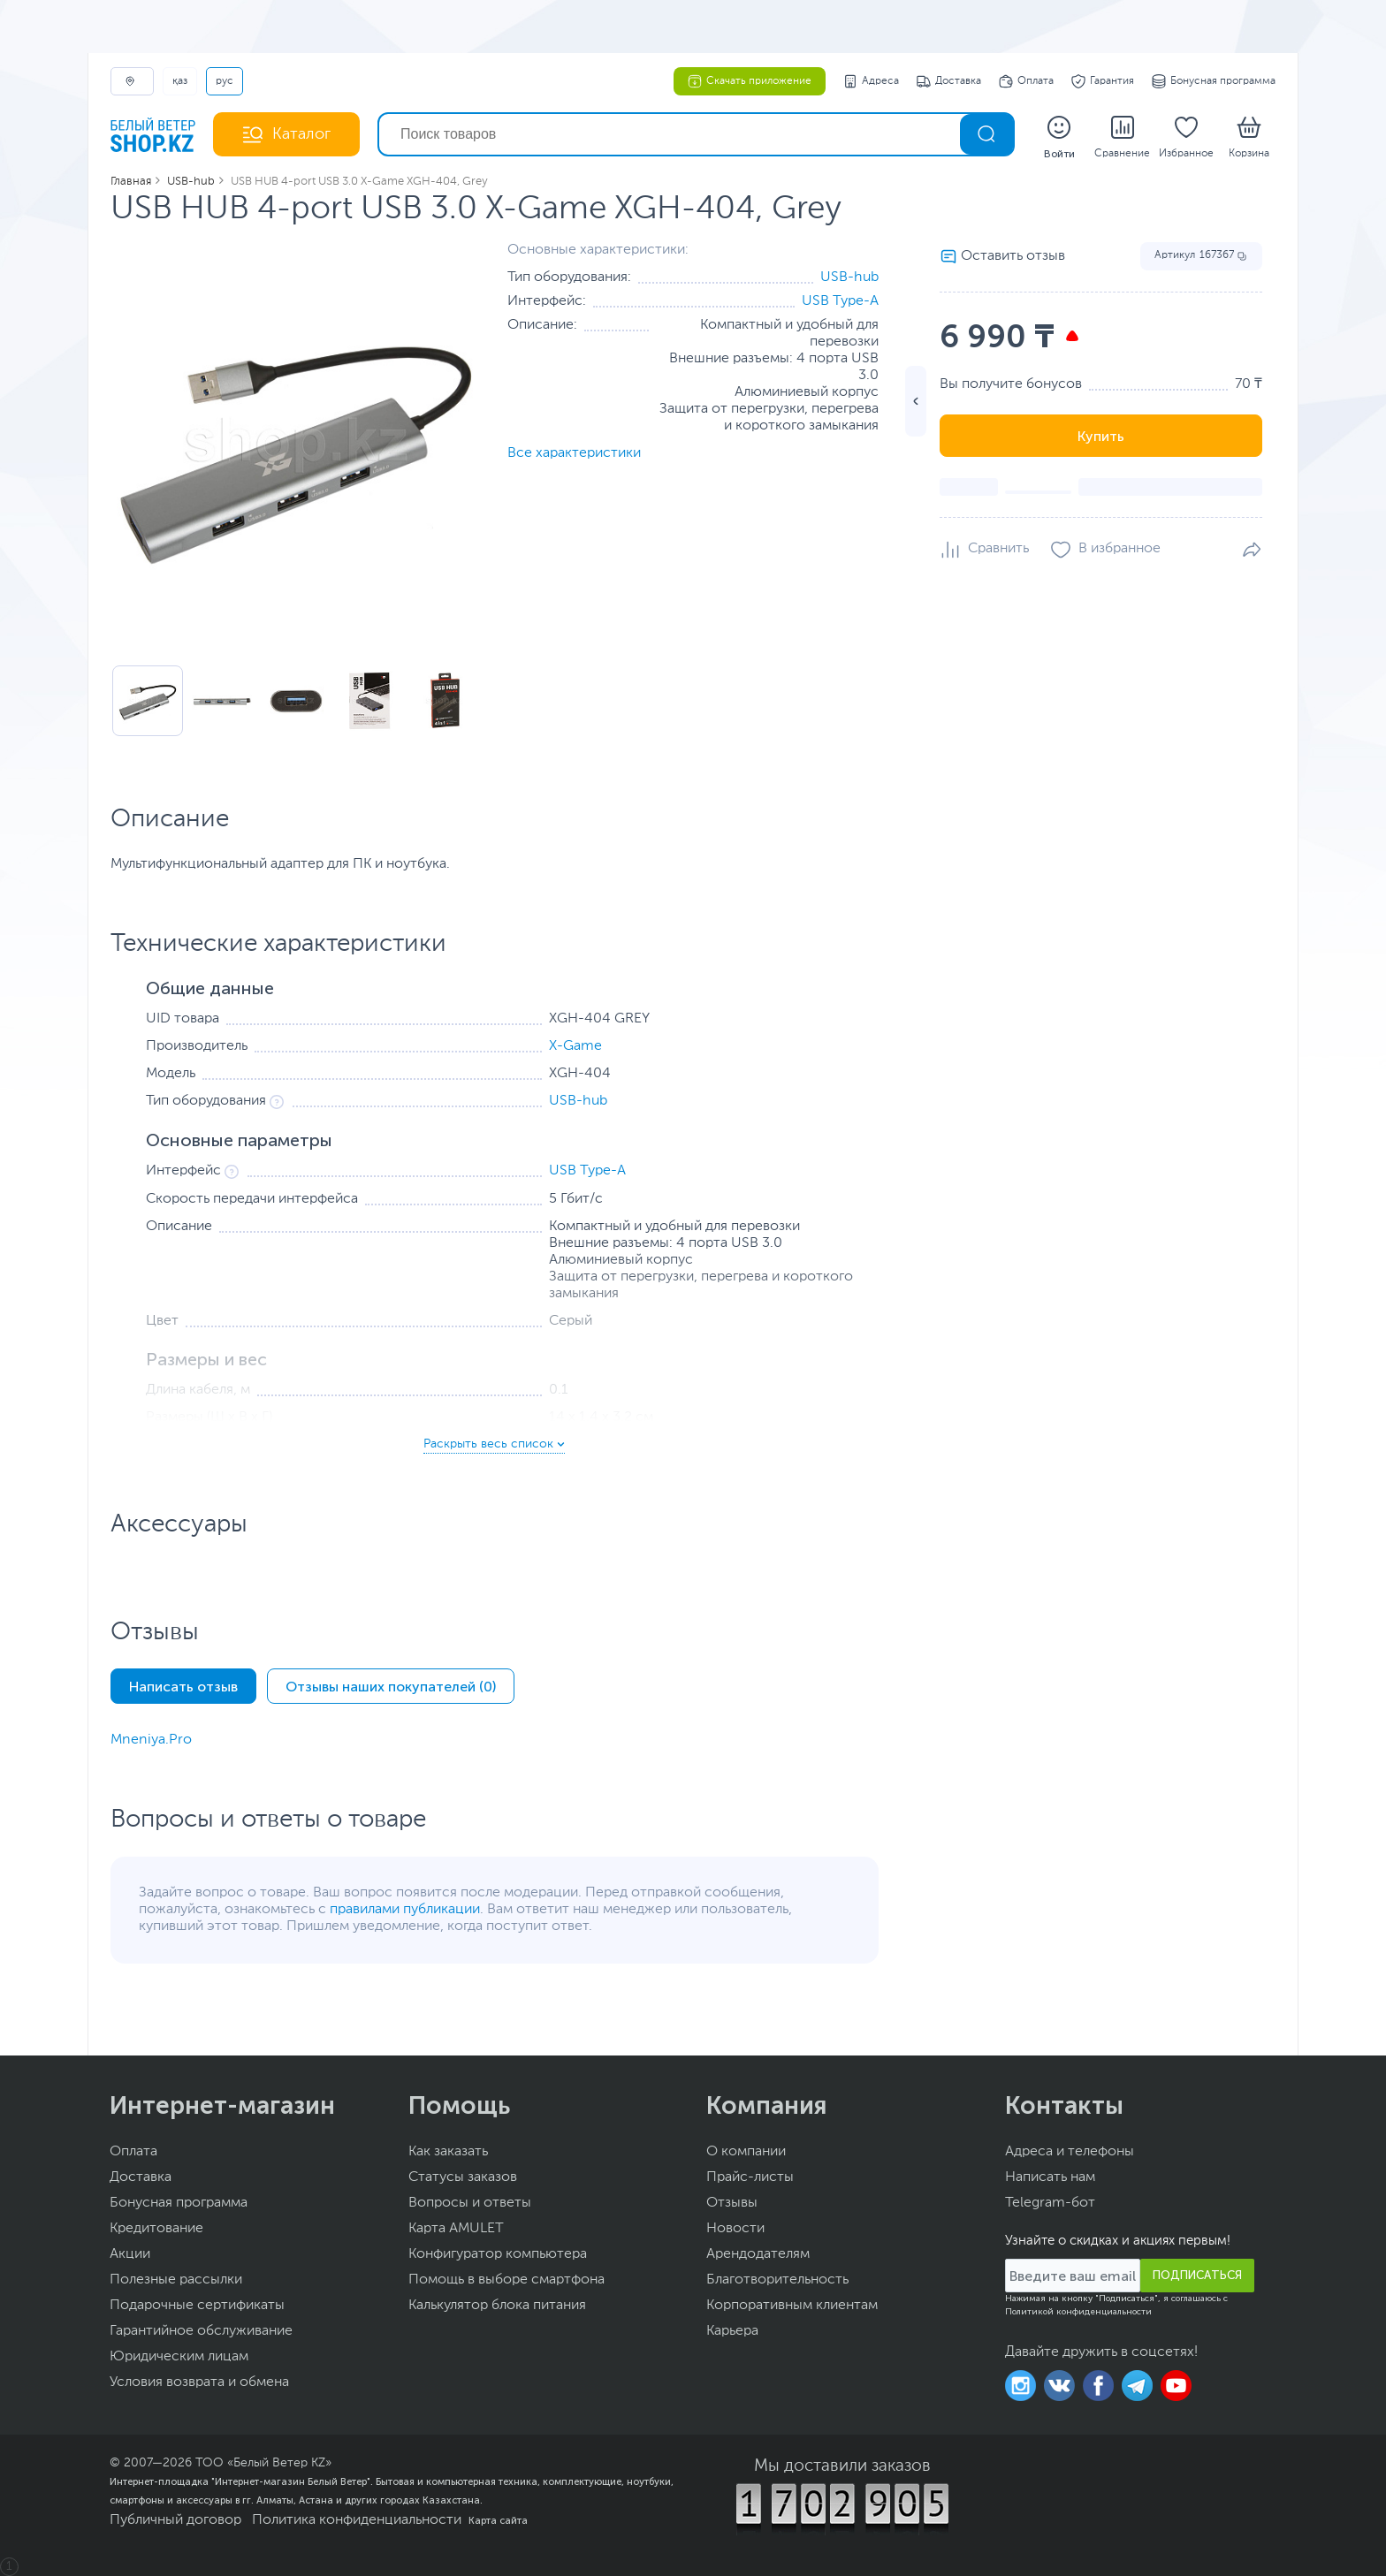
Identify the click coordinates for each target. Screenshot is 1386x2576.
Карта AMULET (456, 2229)
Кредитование (156, 2229)
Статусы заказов (462, 2177)
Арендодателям (758, 2254)
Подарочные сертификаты (197, 2306)
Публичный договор (175, 2520)
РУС (224, 81)
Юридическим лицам (179, 2357)
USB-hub (849, 277)
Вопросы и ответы (469, 2203)
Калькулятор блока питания (497, 2306)
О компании (746, 2152)
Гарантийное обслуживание (201, 2331)
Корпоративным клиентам (792, 2306)
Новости (735, 2229)
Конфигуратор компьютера (497, 2254)
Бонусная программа (1214, 81)
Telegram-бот (1050, 2203)
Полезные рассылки (176, 2280)
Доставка (949, 81)
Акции (130, 2254)
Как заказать (448, 2152)
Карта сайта (498, 2520)
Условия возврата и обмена (199, 2382)
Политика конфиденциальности (356, 2520)
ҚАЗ (179, 81)
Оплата (1026, 81)
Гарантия (1102, 81)
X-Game (575, 1046)
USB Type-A (840, 301)
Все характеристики (574, 453)
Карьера (732, 2331)
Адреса (871, 81)
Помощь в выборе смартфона (506, 2280)
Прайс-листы (750, 2177)
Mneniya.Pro (151, 1740)
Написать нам (1050, 2177)
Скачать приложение (749, 81)
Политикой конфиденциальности (1078, 2311)
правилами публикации (405, 1910)
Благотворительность (777, 2280)
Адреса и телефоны (1069, 2152)
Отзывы (732, 2203)
